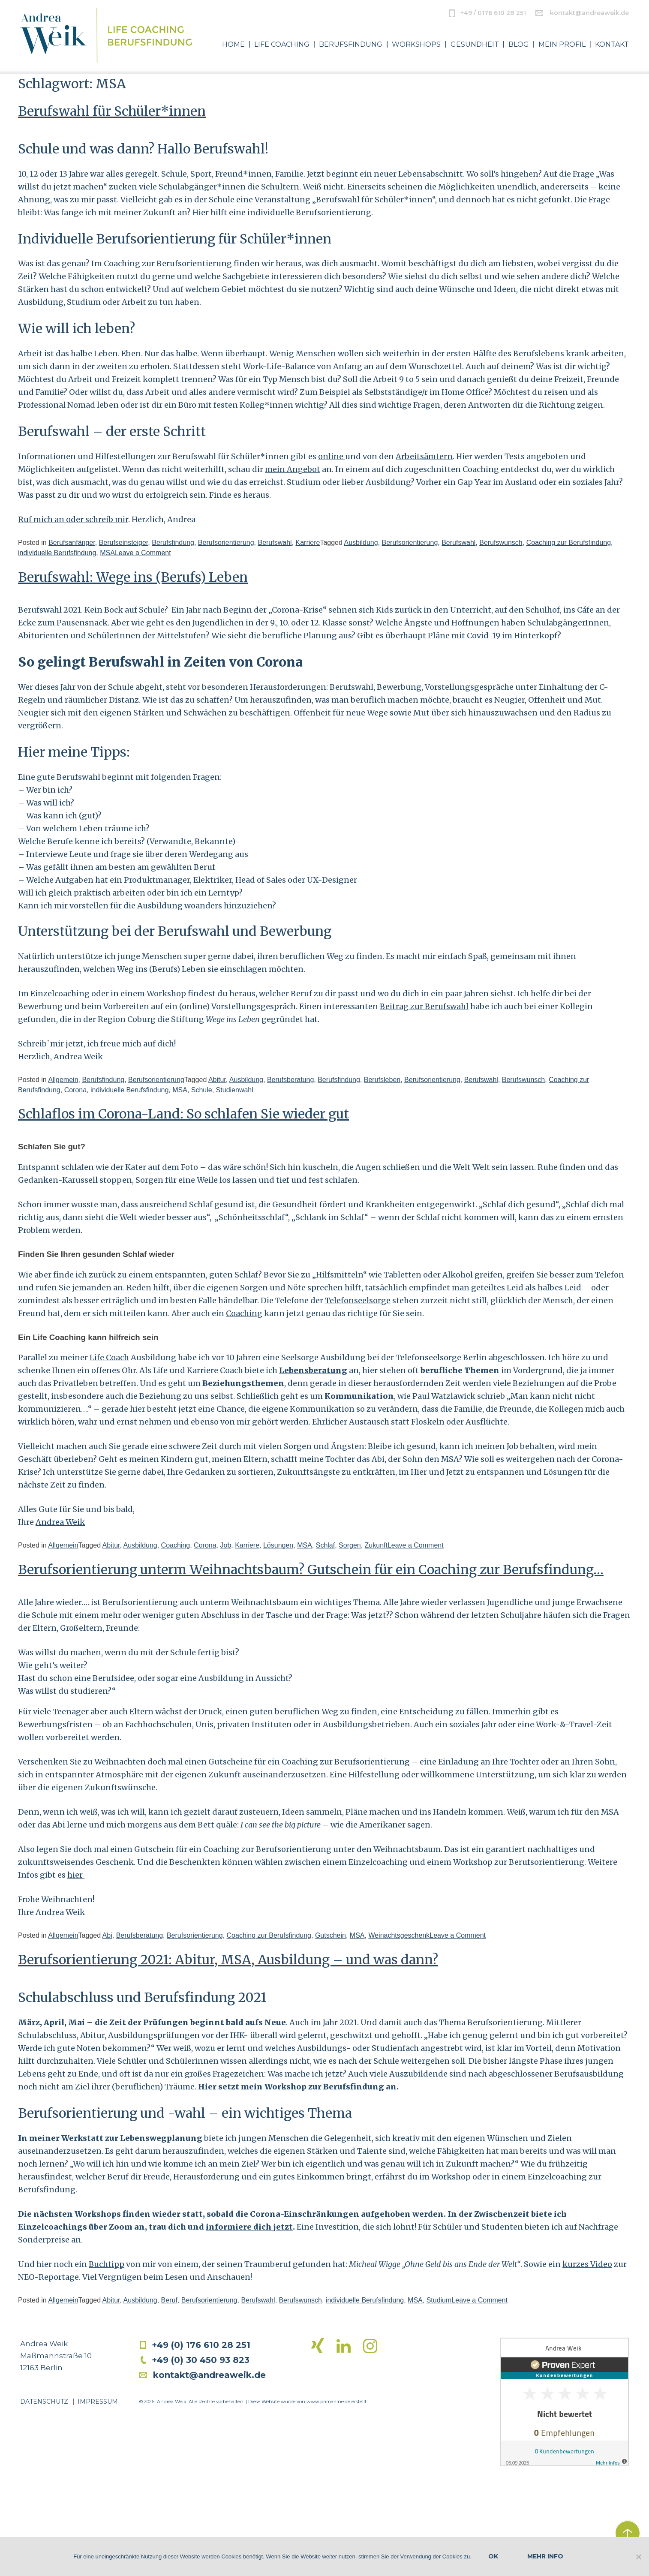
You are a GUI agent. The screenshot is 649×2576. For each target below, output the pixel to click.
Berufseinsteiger (123, 542)
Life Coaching (281, 44)
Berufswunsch (501, 542)
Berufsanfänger (71, 542)
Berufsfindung (350, 44)
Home (233, 44)
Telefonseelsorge (358, 1300)
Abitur (217, 1079)
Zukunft (376, 1545)
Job (225, 1545)
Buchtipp (106, 2264)
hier (75, 1875)
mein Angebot (292, 469)
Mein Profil (562, 44)
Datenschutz (44, 2401)
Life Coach (109, 1357)
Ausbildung (361, 542)
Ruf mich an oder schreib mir (73, 519)
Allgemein (63, 1079)
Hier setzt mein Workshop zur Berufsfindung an (297, 2087)
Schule (201, 1090)
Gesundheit (475, 44)
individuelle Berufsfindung (57, 552)
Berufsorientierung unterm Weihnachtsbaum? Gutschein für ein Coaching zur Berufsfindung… (311, 1569)
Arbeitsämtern (424, 456)
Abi (107, 1935)
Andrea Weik (60, 1522)
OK (493, 2556)
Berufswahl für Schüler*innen (112, 111)
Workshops (416, 44)
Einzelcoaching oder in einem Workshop (108, 993)
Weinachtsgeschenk (399, 1935)
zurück (627, 2533)
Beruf (169, 2300)
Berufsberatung (290, 1079)
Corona (75, 1090)
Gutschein (330, 1935)
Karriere (308, 542)
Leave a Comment (143, 552)
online (331, 456)
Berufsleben (382, 1079)
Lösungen (278, 1545)
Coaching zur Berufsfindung (568, 542)
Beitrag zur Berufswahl (424, 1006)
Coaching (244, 1313)
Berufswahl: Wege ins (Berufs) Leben (133, 577)
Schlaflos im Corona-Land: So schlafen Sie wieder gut (183, 1114)
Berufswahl (274, 542)
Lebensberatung (313, 1370)
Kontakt (612, 44)
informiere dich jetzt (249, 2227)
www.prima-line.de (328, 2402)
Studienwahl (234, 1090)
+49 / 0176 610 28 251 (493, 13)
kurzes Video (587, 2264)
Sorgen (350, 1545)
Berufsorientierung (226, 542)
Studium (439, 2300)
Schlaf (325, 1545)
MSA (107, 552)
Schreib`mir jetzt (51, 1044)
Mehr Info (545, 2556)
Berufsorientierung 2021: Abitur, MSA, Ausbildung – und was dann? (228, 1959)
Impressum (98, 2401)
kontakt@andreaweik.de (589, 13)
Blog (518, 44)
